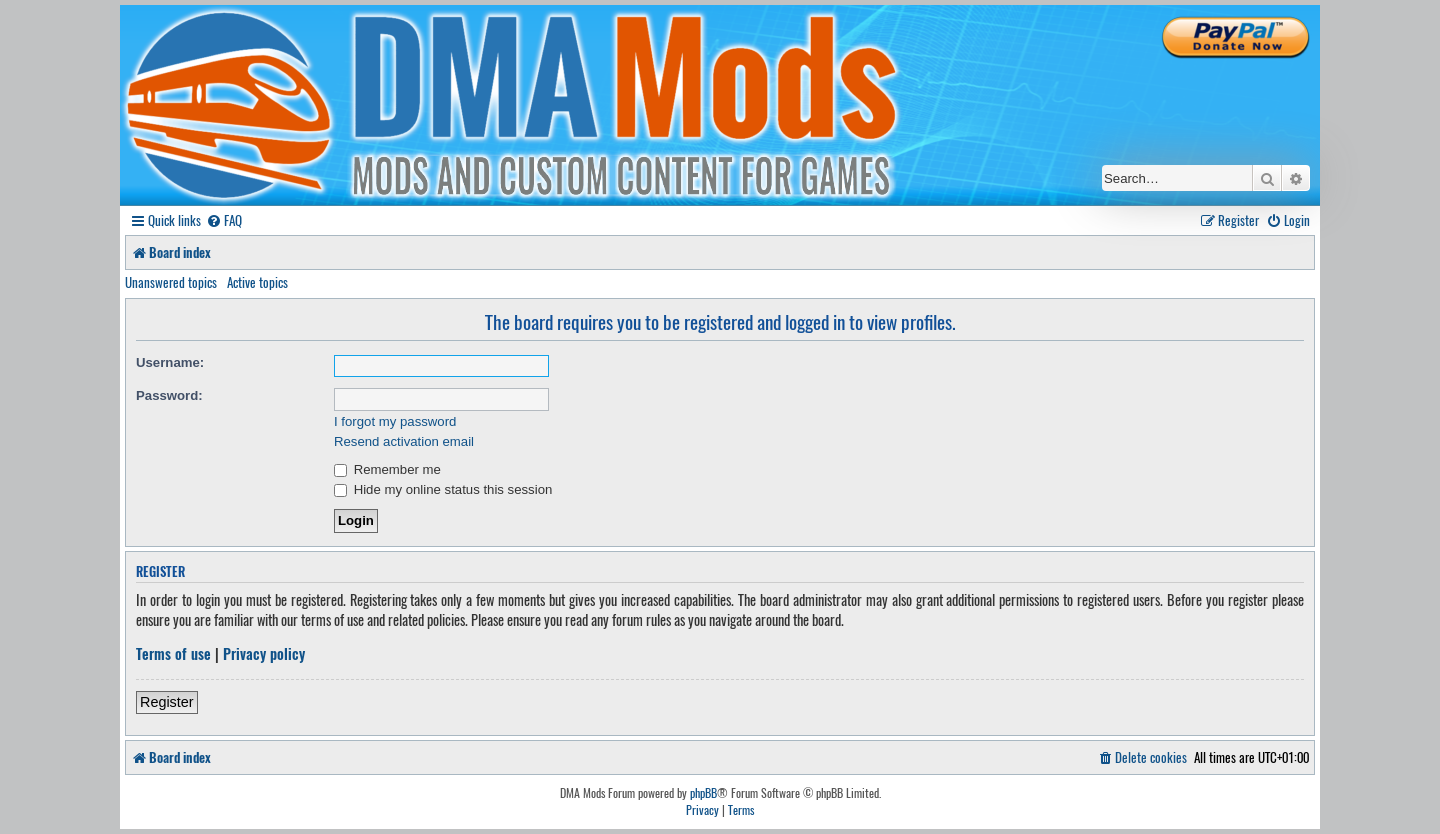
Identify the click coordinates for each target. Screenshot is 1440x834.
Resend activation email (404, 441)
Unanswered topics (171, 282)
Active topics (257, 282)
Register (167, 702)
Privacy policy (264, 654)
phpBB (703, 793)
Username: (170, 362)
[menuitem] (224, 220)
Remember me (387, 469)
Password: (169, 395)
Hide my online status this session (443, 489)
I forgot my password (395, 421)
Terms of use (173, 654)
